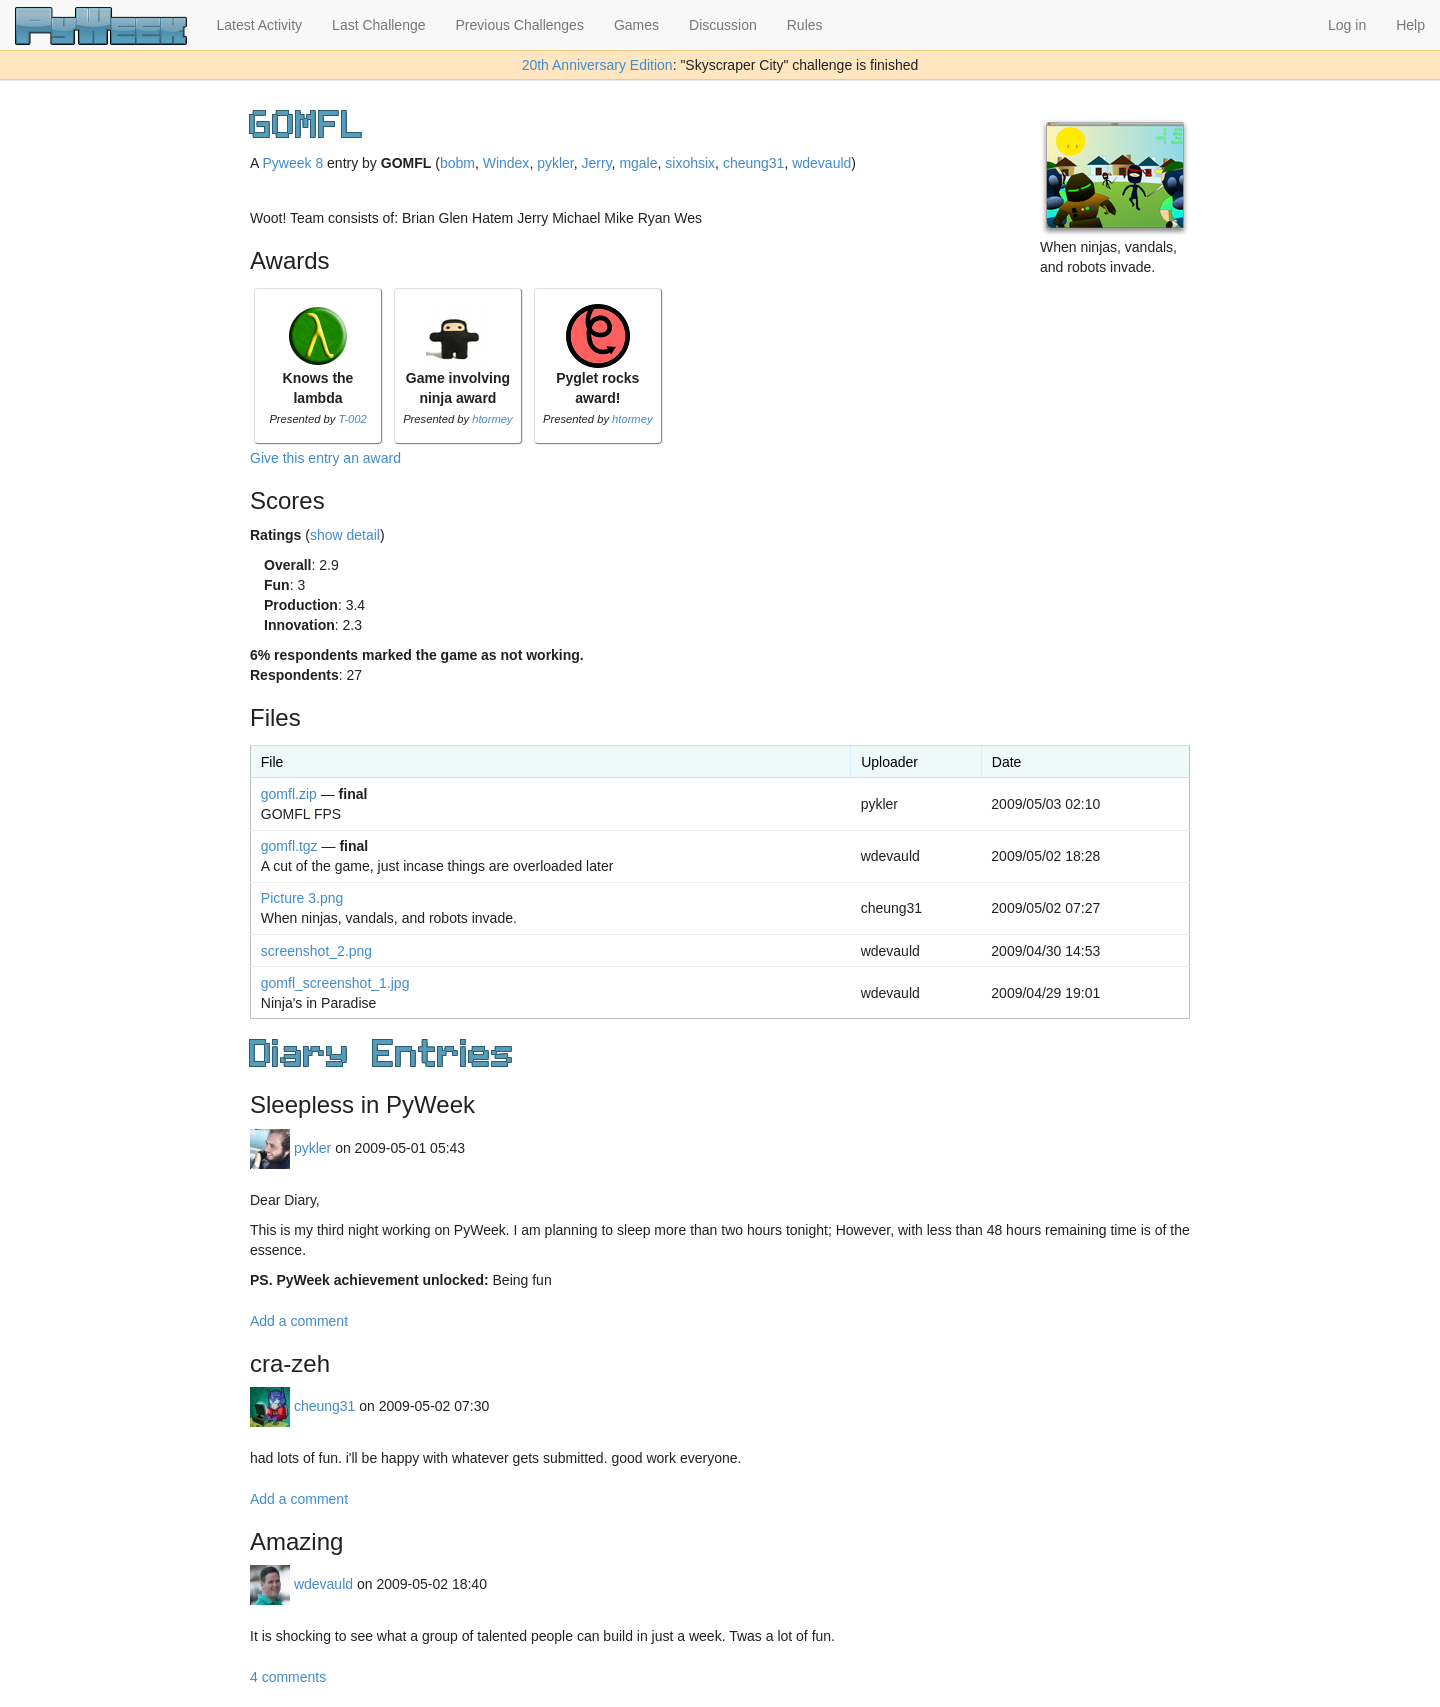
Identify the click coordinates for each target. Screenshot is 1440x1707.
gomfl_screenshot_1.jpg (335, 983)
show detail (345, 535)
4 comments (288, 1677)
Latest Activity (260, 25)
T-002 (352, 419)
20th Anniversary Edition (597, 65)
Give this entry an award (325, 458)
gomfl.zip (289, 794)
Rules (805, 25)
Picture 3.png (302, 898)
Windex (506, 163)
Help (1410, 25)
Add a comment (299, 1321)
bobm (457, 163)
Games (636, 25)
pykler (555, 163)
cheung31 (754, 163)
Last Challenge (378, 25)
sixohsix (690, 163)
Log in (1347, 25)
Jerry (597, 163)
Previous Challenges (520, 25)
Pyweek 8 (292, 163)
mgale (638, 163)
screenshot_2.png (316, 951)
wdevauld (821, 163)
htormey (492, 419)
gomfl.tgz (289, 846)
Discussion (723, 25)
